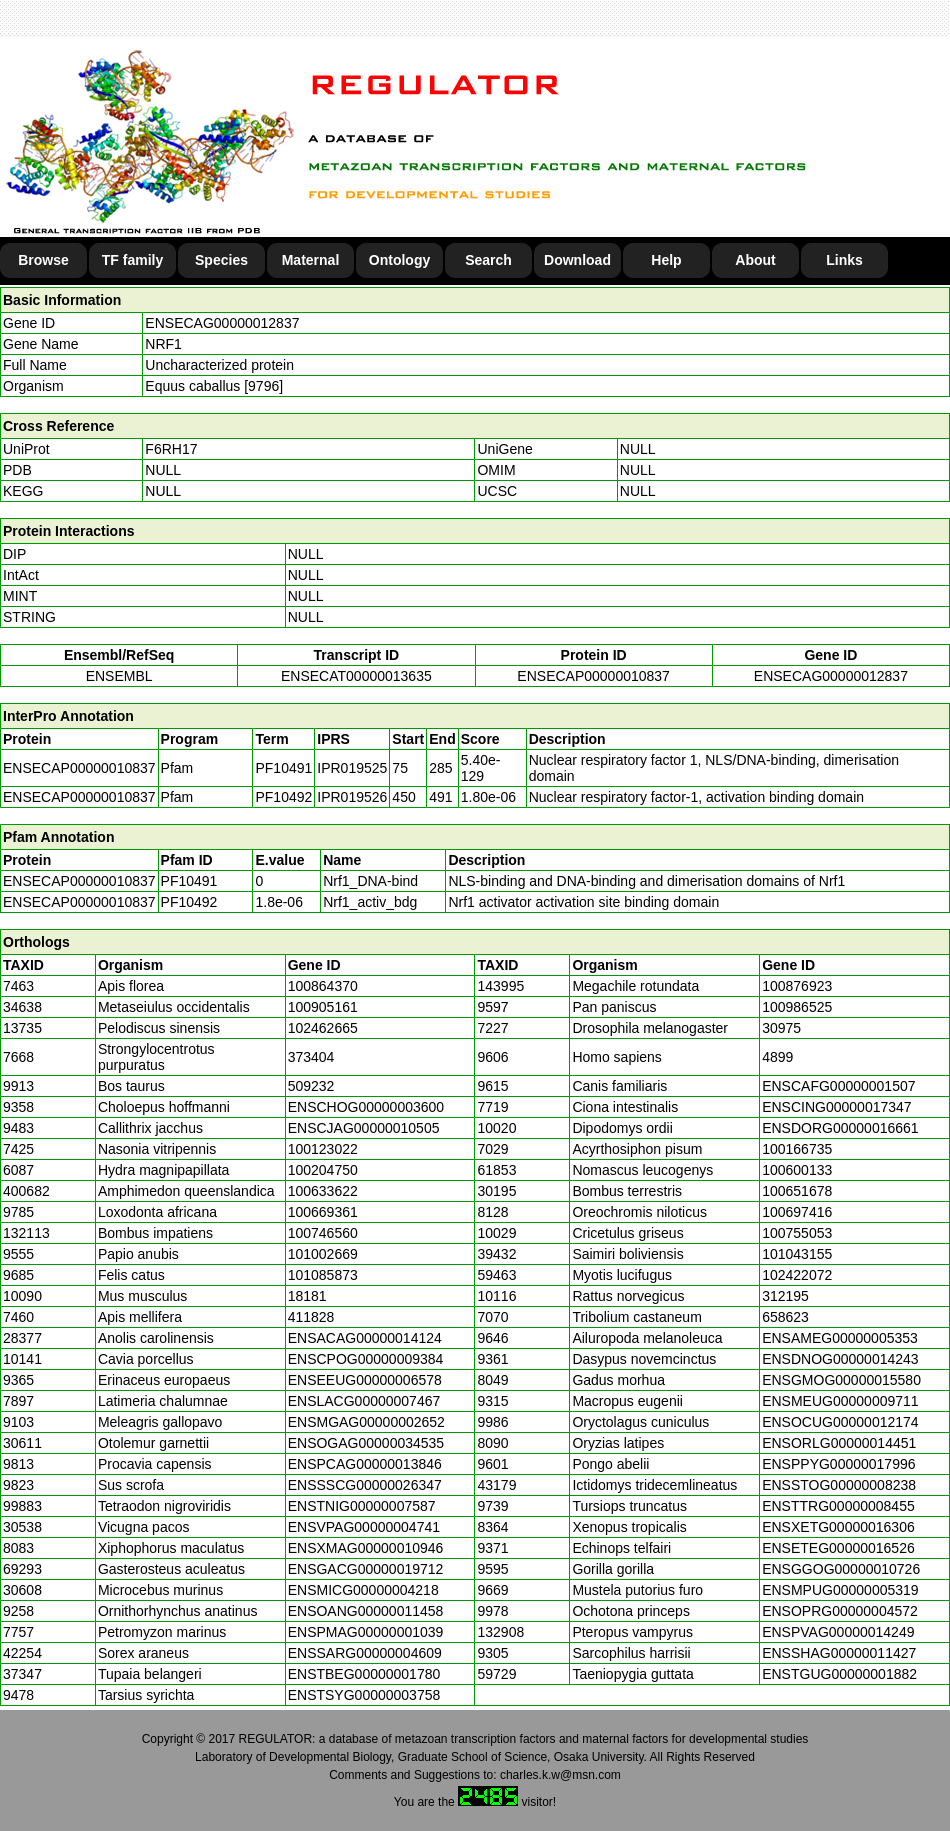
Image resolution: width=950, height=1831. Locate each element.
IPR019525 (352, 768)
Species (221, 260)
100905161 (323, 1007)
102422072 (797, 1275)
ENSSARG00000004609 (365, 1653)
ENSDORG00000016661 (840, 1128)
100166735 (797, 1149)
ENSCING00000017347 (836, 1107)
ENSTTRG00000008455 (838, 1506)
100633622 (323, 1191)
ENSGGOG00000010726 (841, 1569)
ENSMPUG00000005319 (840, 1590)
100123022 (323, 1149)
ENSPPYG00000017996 (838, 1464)
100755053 (797, 1233)
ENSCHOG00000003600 (366, 1107)
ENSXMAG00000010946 (366, 1548)
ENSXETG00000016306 (838, 1527)
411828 (311, 1317)
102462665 (323, 1028)
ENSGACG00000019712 (366, 1569)
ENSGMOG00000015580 (841, 1380)
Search (488, 260)
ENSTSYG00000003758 (364, 1695)
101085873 (323, 1275)
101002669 (323, 1254)
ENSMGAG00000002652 (366, 1422)
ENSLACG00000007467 (364, 1401)
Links (844, 260)
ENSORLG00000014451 (839, 1443)
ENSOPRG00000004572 (840, 1611)
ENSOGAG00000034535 (366, 1443)
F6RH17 (171, 449)
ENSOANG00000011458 (366, 1611)
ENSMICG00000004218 (363, 1590)
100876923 (797, 986)
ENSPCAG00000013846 (365, 1464)
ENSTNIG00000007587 (362, 1506)
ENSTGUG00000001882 (839, 1674)
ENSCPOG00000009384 (366, 1359)
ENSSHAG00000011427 (839, 1653)
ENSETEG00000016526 (838, 1548)
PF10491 (189, 881)
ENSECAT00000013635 (356, 676)
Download (577, 260)
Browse (43, 260)
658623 (785, 1317)
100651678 (797, 1191)
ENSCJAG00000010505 (364, 1128)
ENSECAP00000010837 (593, 676)
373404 (311, 1057)
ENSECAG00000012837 (222, 323)
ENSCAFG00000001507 (838, 1086)
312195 (785, 1296)
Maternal (311, 260)
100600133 (797, 1170)
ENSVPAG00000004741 (364, 1527)
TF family (132, 260)
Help (666, 260)
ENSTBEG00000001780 (364, 1674)
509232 (311, 1086)
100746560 (323, 1233)
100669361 (323, 1212)
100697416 (797, 1212)
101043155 (797, 1254)
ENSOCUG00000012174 (840, 1422)
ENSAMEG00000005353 (840, 1338)
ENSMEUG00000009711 (840, 1401)
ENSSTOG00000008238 (839, 1485)
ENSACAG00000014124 (365, 1338)
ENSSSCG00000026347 (365, 1485)
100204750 (323, 1170)
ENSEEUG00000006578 (365, 1380)
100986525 (797, 1007)
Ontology (399, 260)
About (755, 260)
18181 (307, 1296)
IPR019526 (352, 797)
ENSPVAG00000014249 (838, 1632)
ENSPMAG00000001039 (366, 1632)
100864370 (323, 986)
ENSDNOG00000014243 (840, 1359)
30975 (781, 1028)
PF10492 (189, 902)
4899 (777, 1057)
